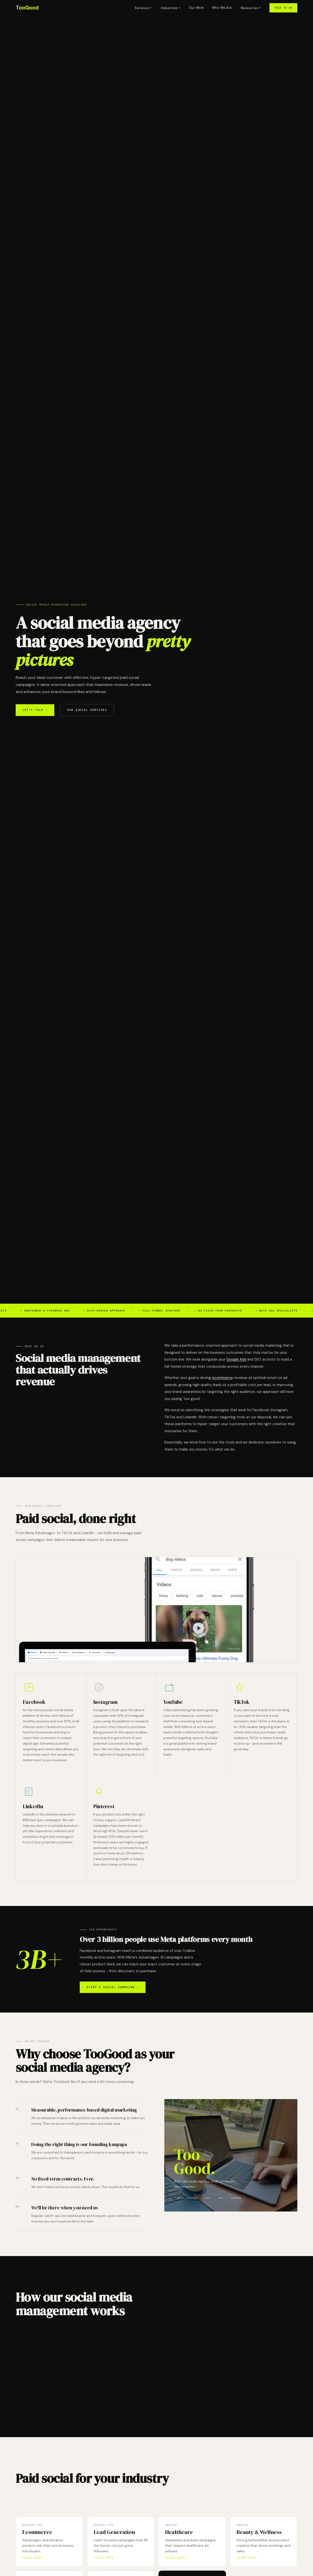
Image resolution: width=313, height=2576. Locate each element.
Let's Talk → (34, 710)
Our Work (196, 8)
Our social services (87, 710)
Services (142, 8)
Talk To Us (283, 7)
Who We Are (222, 8)
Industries (169, 8)
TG (27, 7)
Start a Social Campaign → (113, 1987)
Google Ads (236, 1359)
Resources (249, 8)
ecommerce (222, 1377)
